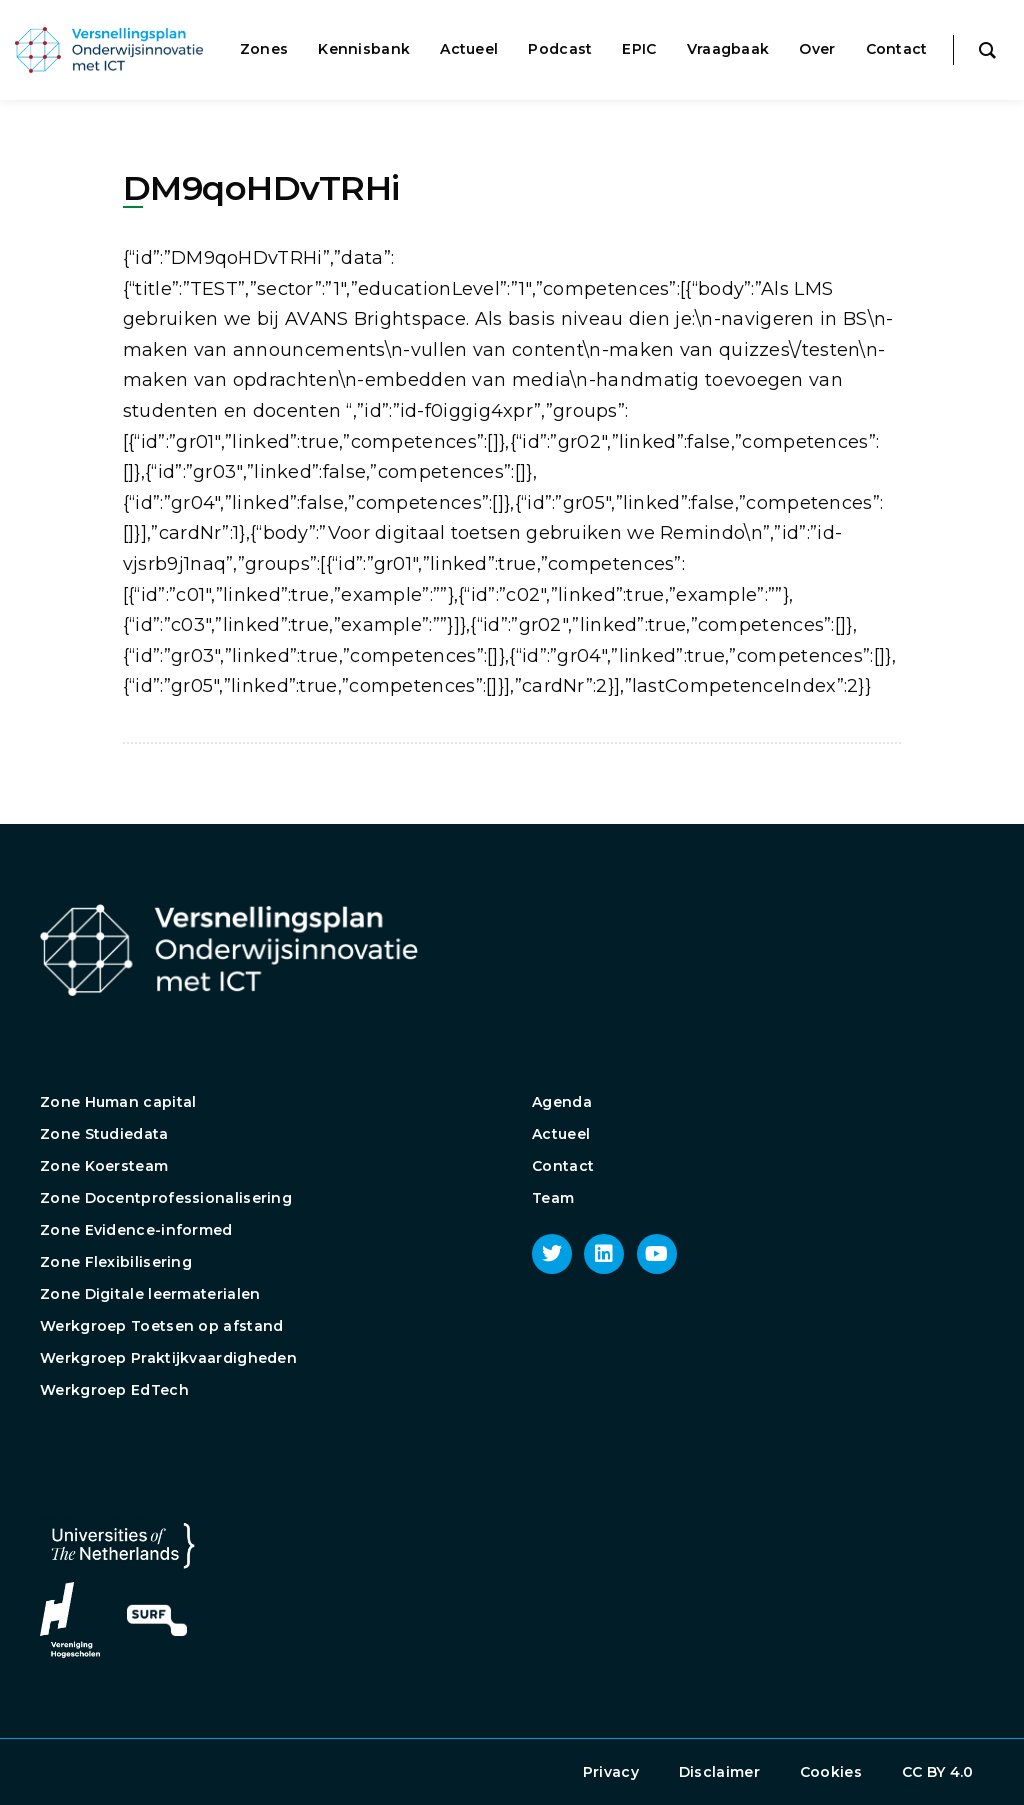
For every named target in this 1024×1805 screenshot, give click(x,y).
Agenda (562, 1102)
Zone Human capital (118, 1102)
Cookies (831, 1772)
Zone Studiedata (104, 1134)
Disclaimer (719, 1772)
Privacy (611, 1772)
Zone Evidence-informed (136, 1230)
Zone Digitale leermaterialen (150, 1294)
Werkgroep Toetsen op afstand (161, 1326)
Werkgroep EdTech (114, 1390)
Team (553, 1198)
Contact (563, 1166)
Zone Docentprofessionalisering (166, 1198)
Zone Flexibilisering (116, 1262)
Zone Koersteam (104, 1166)
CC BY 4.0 (938, 1772)
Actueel (561, 1134)
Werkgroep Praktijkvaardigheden (168, 1358)
